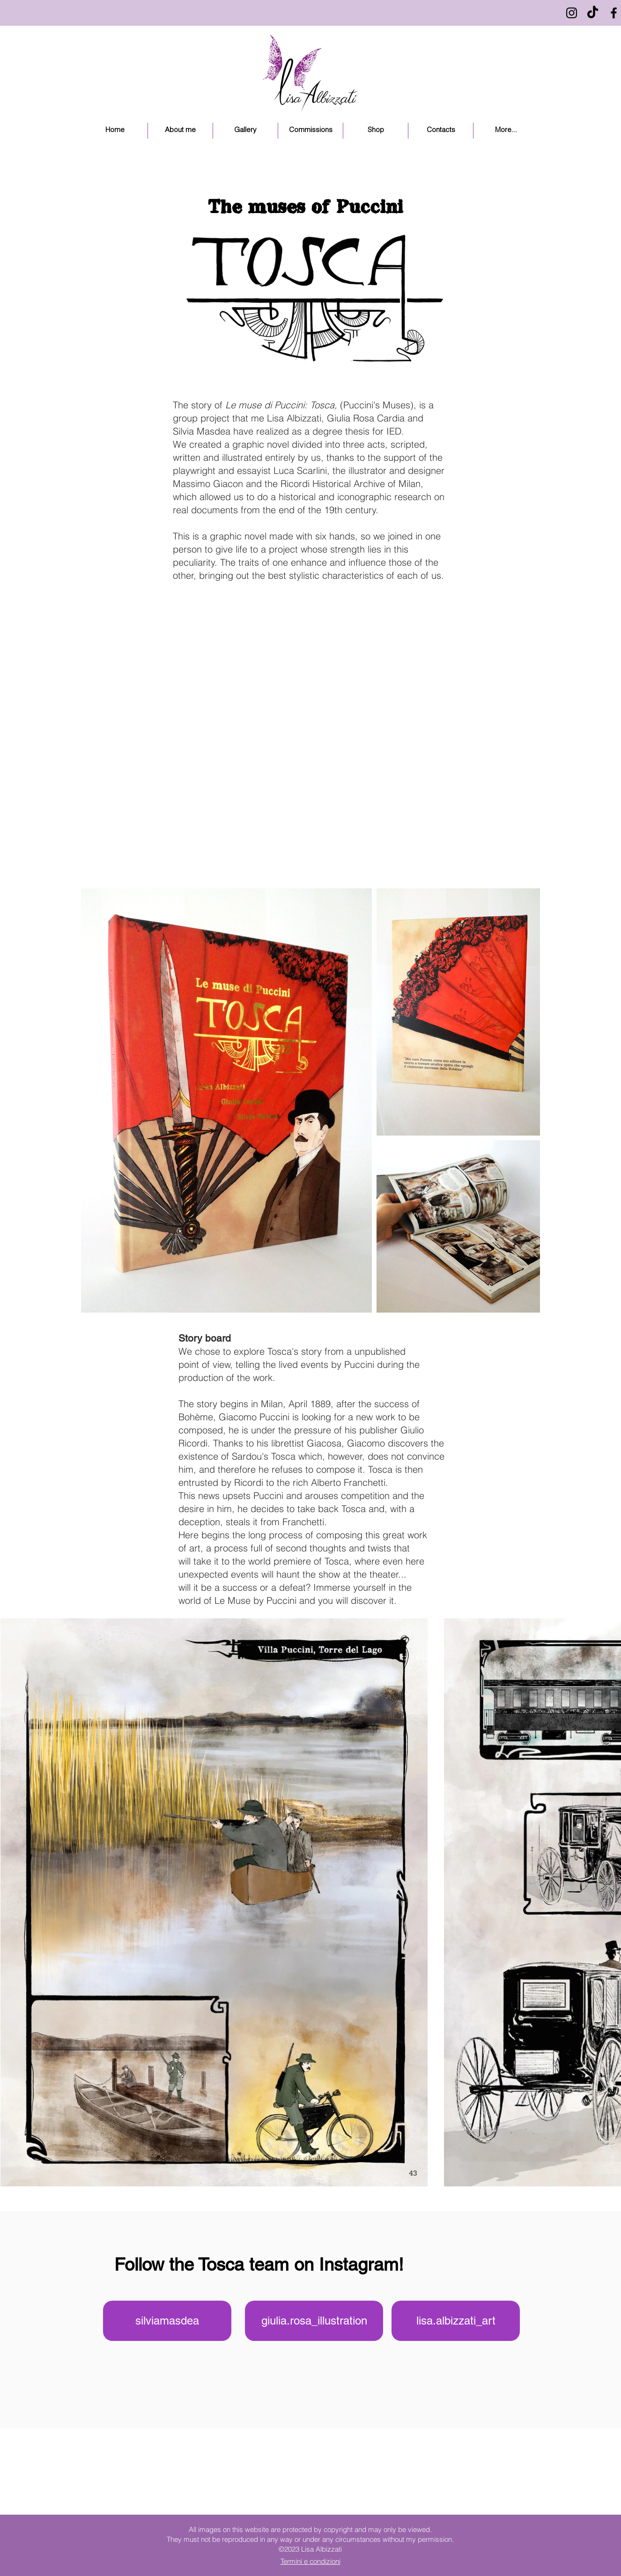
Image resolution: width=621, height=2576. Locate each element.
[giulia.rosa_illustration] (314, 2321)
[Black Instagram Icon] (571, 13)
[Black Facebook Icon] (613, 13)
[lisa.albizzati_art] (456, 2321)
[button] (245, 131)
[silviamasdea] (167, 2321)
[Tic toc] (592, 13)
